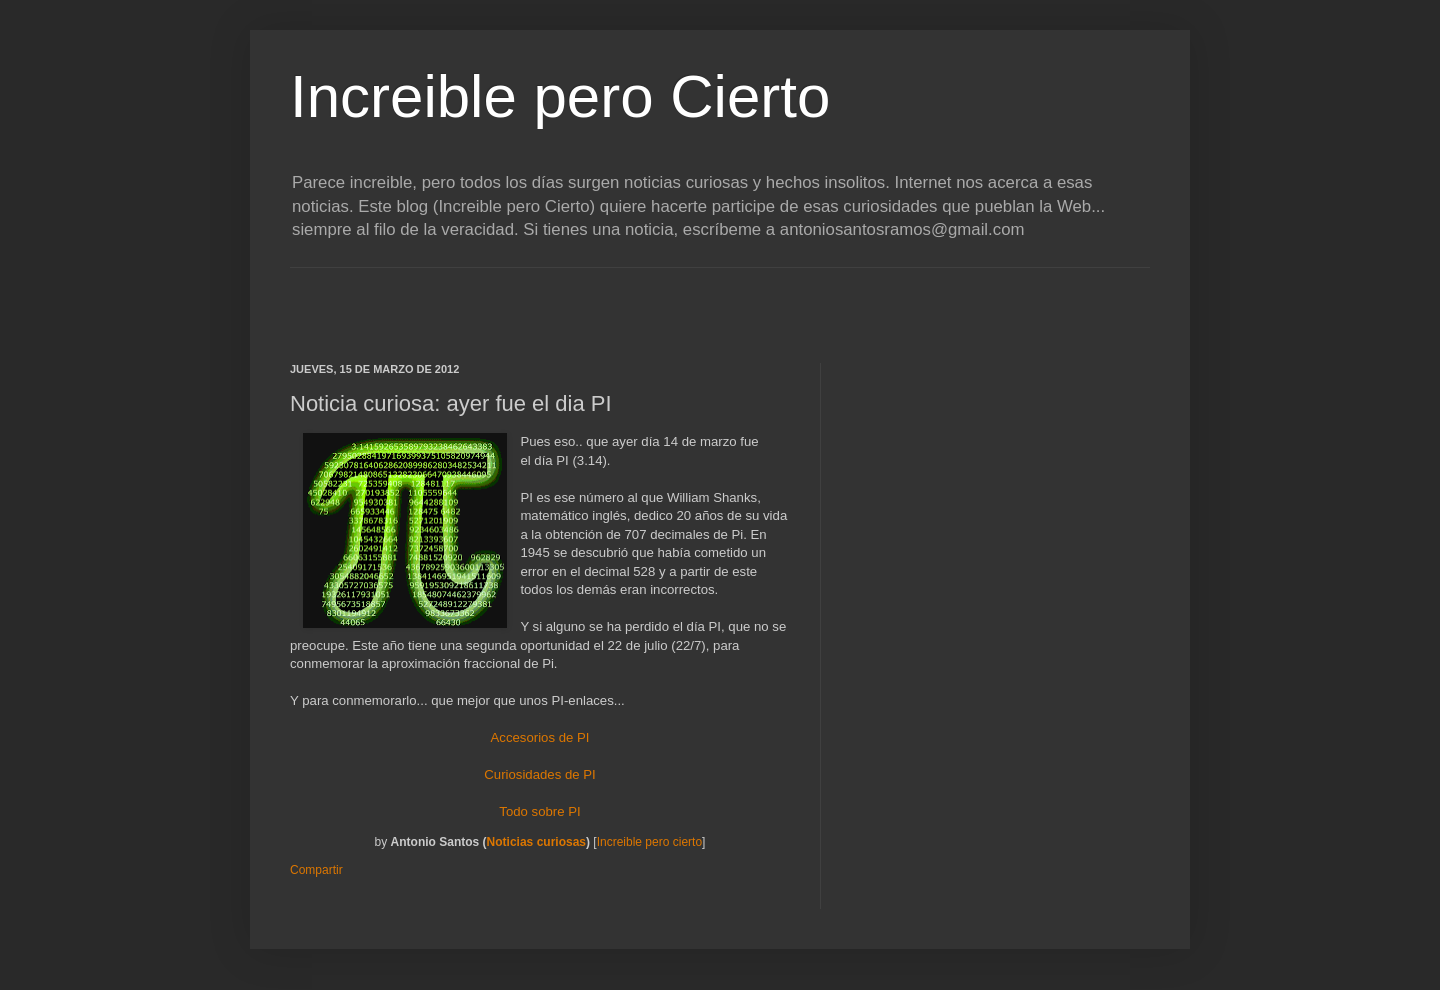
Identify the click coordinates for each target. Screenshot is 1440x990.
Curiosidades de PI (539, 774)
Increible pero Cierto (560, 96)
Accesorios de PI (540, 737)
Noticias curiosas (536, 842)
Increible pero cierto (649, 842)
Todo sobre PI (539, 811)
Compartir (316, 870)
